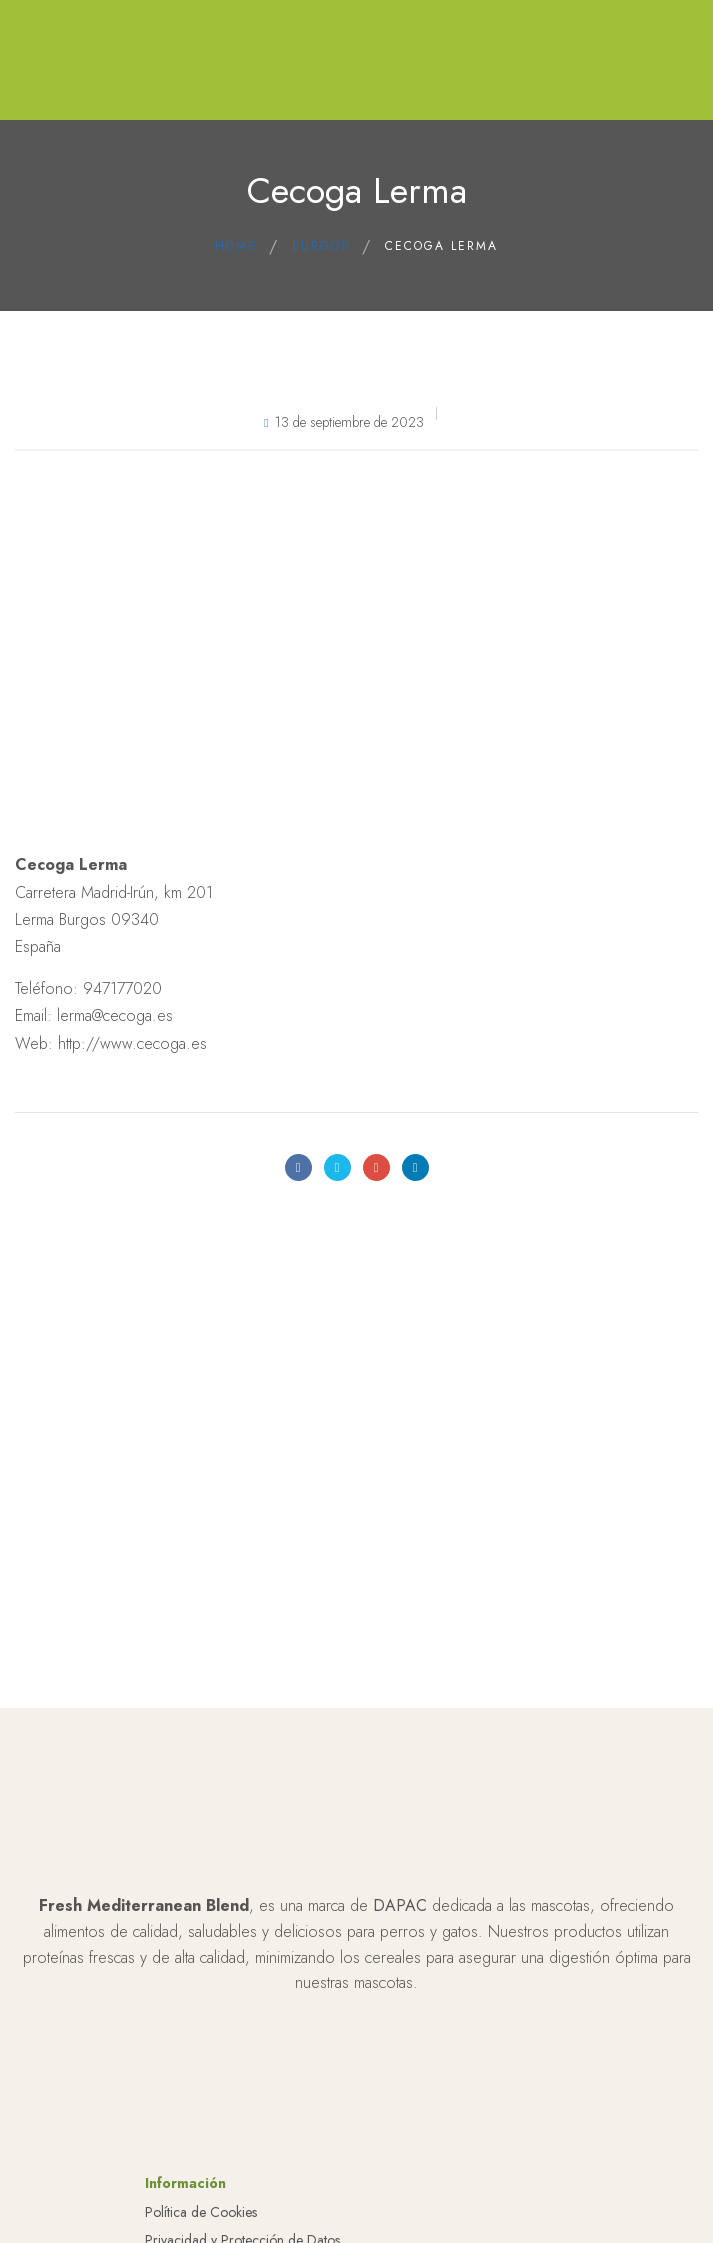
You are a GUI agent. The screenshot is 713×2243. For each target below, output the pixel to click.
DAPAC (400, 1905)
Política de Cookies (201, 2212)
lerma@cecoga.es (115, 1015)
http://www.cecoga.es (132, 1043)
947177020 (122, 988)
